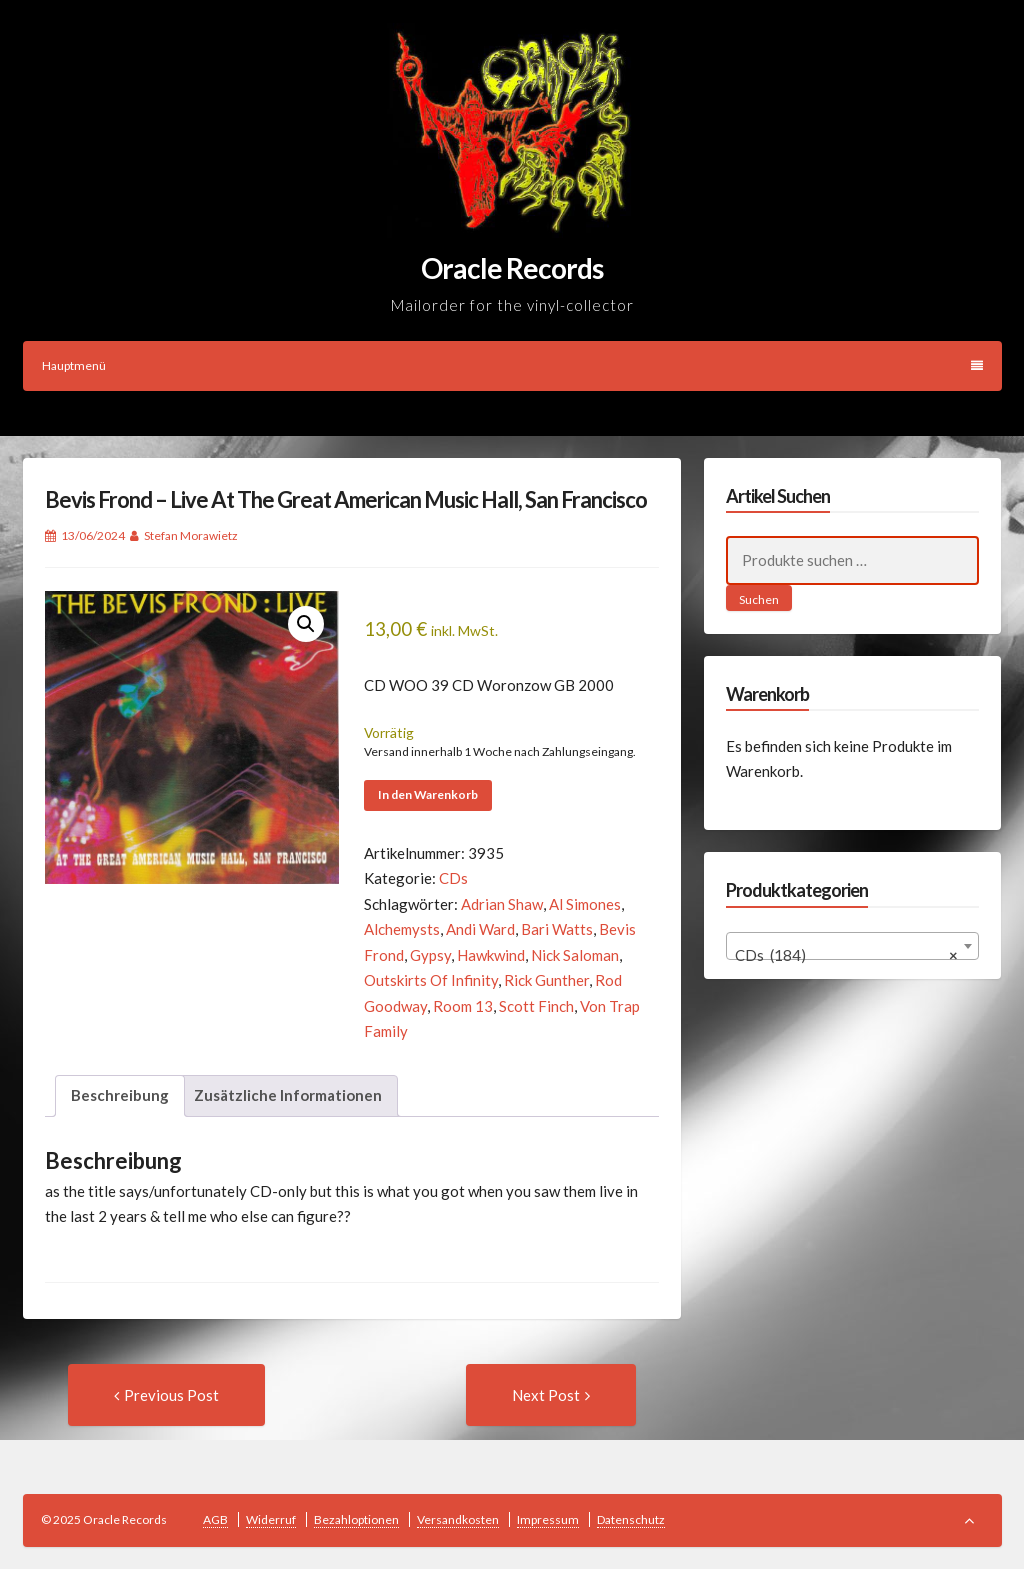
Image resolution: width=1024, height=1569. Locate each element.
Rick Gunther (546, 980)
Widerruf (271, 1519)
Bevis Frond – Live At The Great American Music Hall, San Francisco (346, 499)
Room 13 (463, 1006)
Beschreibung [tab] (120, 1095)
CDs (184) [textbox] (846, 955)
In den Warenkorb (428, 794)
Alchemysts (402, 929)
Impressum (548, 1519)
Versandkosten (458, 1519)
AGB (215, 1519)
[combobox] (852, 946)
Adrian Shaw (502, 904)
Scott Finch (536, 1006)
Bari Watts (557, 929)
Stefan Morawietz (191, 535)
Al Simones (585, 904)
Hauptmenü (512, 365)
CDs (453, 878)
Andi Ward (480, 929)
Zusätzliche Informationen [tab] (288, 1095)
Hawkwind (491, 955)
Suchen (759, 599)
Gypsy (430, 955)
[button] (306, 624)
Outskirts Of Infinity (431, 980)
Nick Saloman (575, 955)
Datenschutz (631, 1519)
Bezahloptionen (356, 1519)
